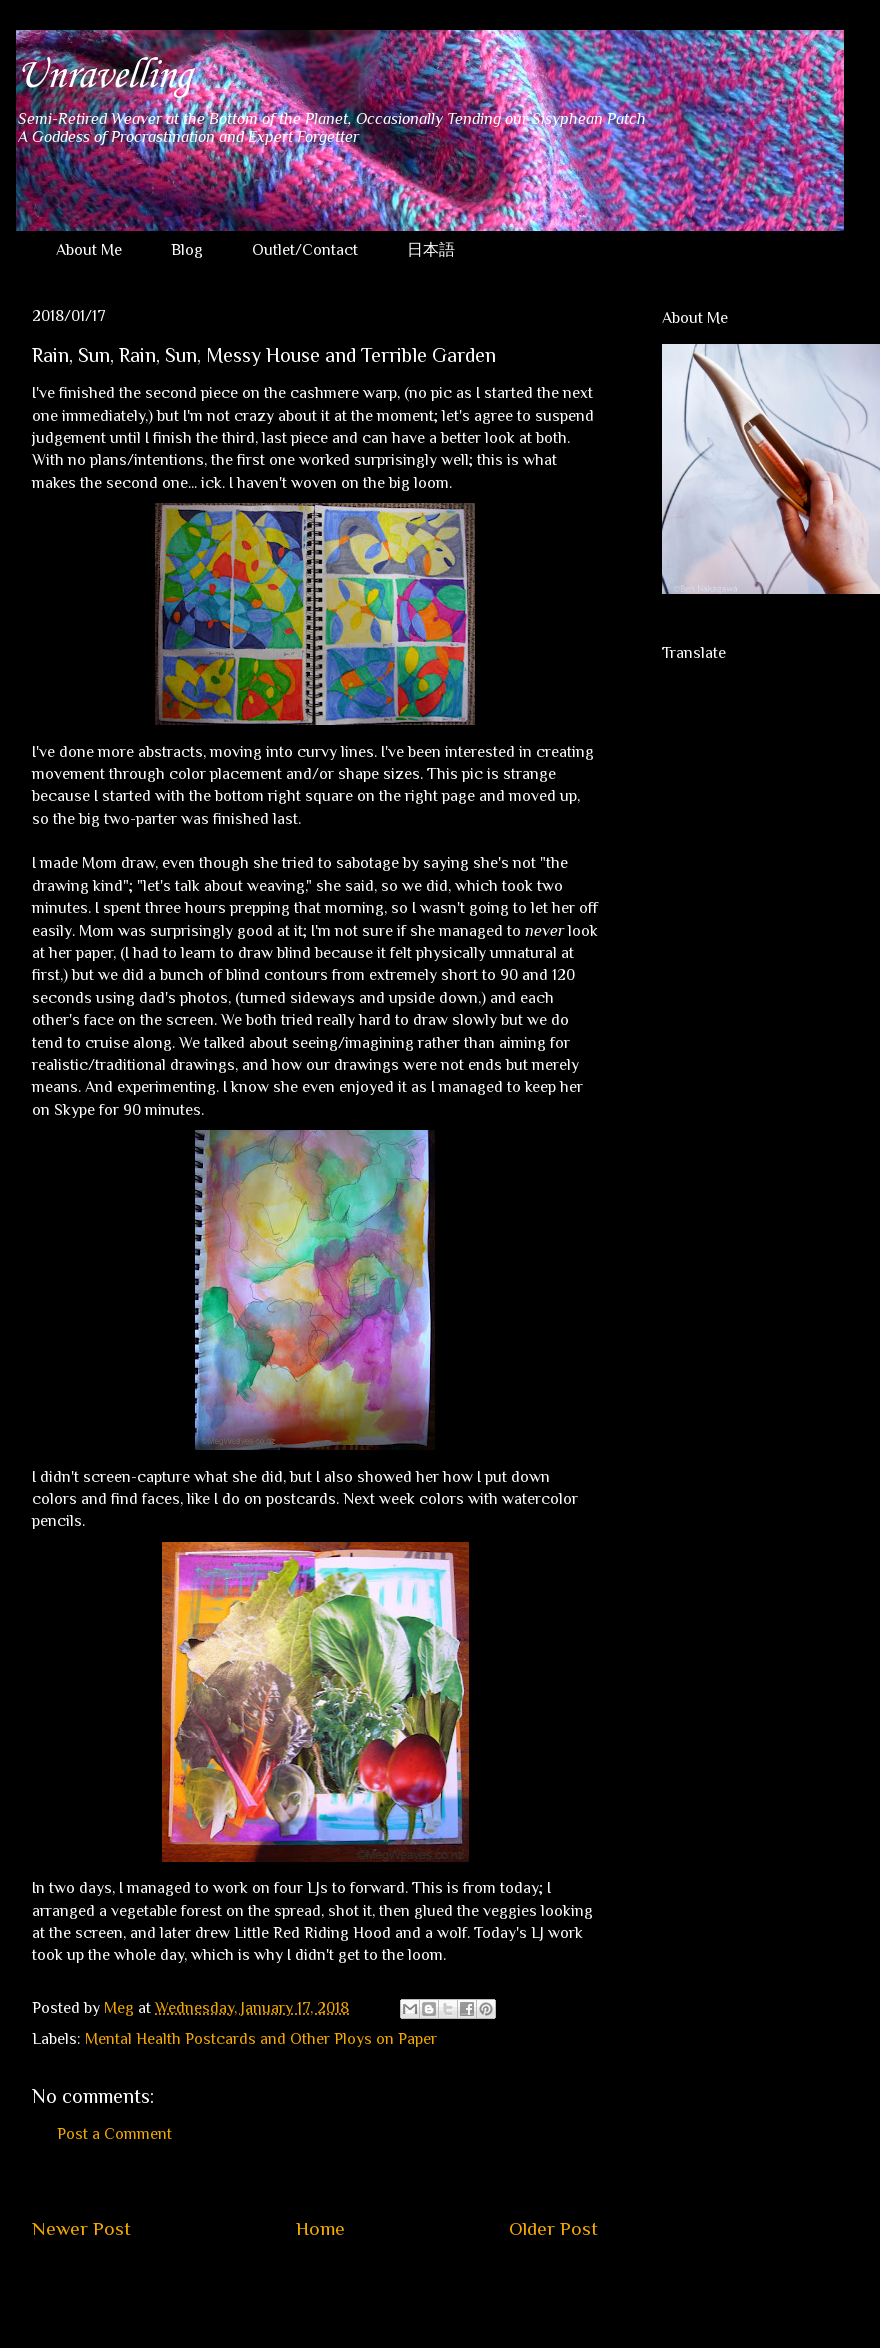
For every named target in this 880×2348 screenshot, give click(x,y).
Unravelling (103, 76)
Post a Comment (114, 2134)
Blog (187, 250)
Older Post (553, 2228)
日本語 (431, 250)
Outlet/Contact (305, 250)
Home (320, 2228)
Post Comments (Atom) (362, 2289)
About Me (89, 250)
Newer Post (81, 2228)
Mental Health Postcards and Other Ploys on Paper (261, 2039)
